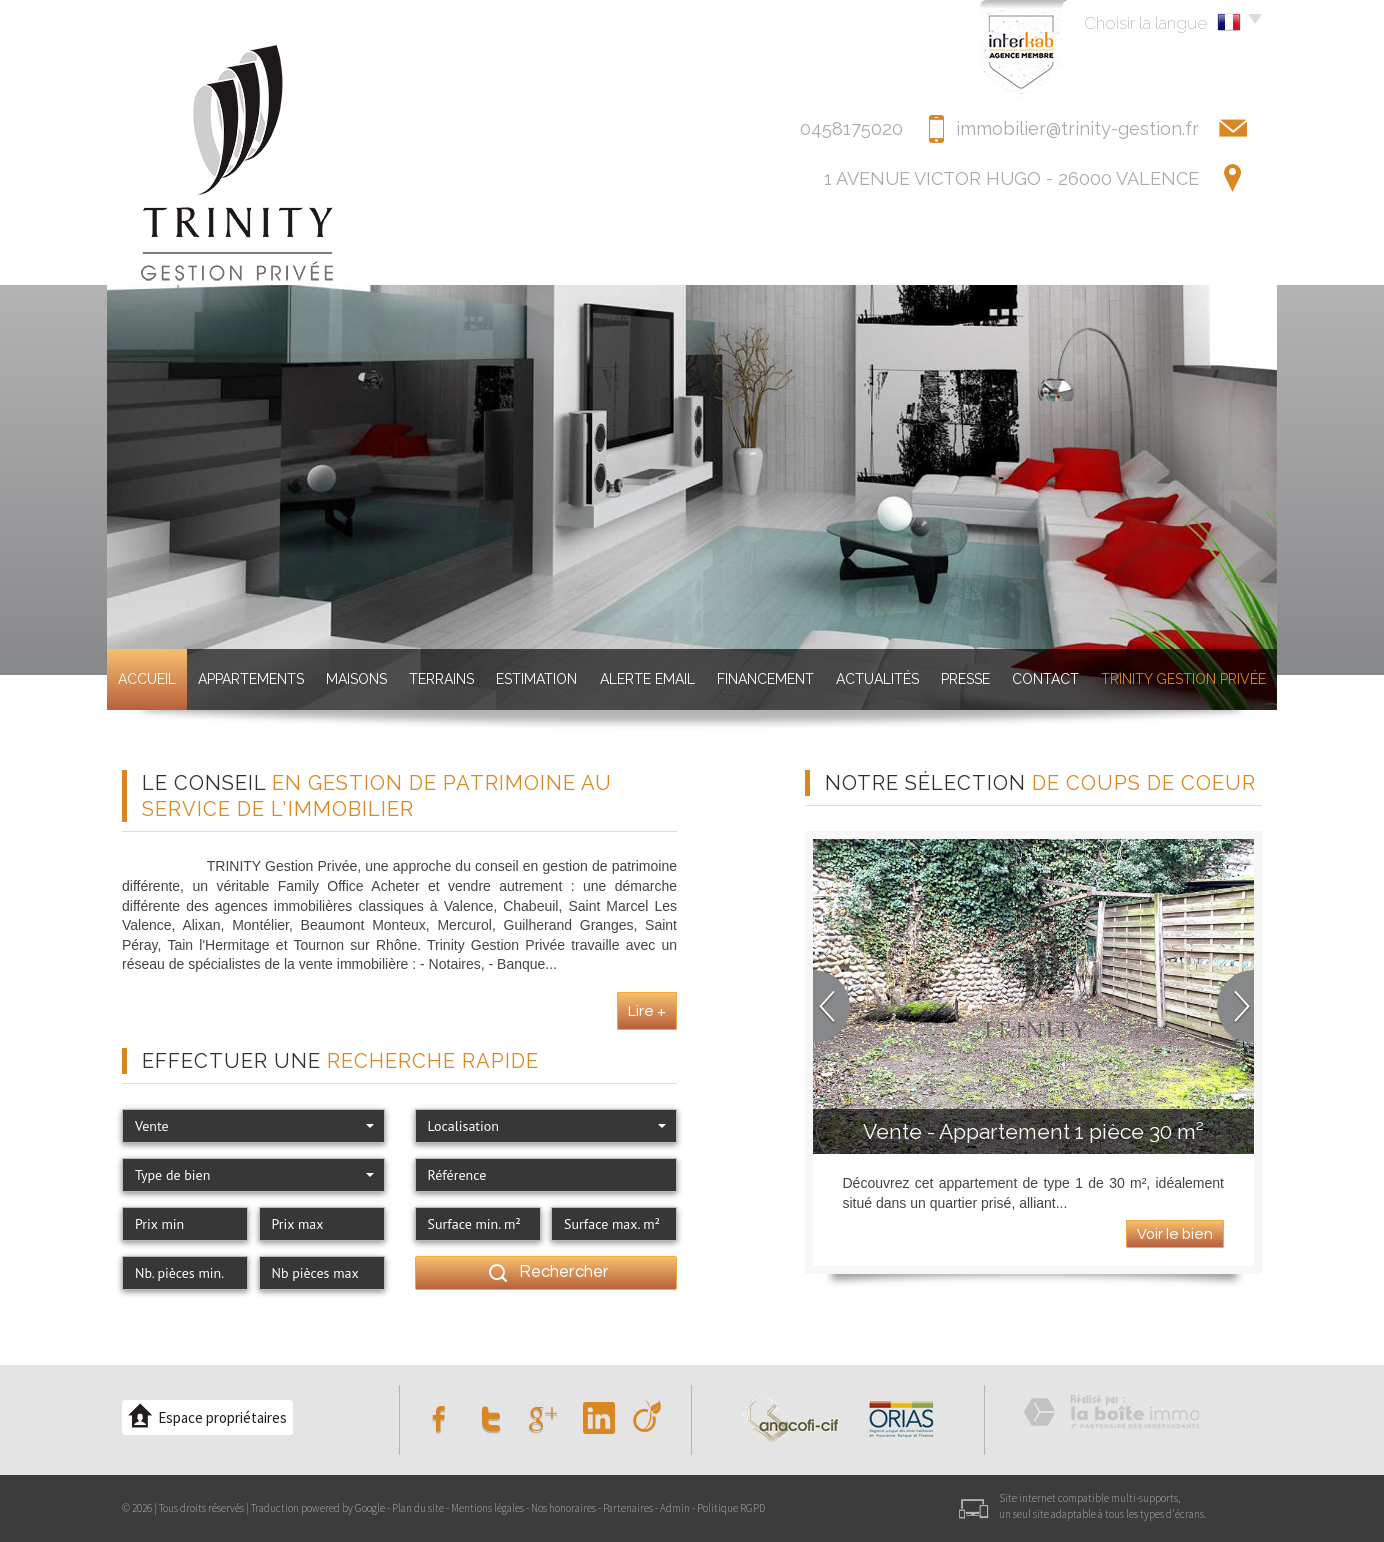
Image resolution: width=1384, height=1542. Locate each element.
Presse (965, 679)
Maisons (356, 679)
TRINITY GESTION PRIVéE (1183, 679)
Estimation (536, 679)
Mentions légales (487, 1508)
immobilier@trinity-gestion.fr (1077, 128)
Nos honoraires (563, 1508)
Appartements (251, 679)
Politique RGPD (731, 1508)
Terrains (441, 679)
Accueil (147, 679)
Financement (765, 679)
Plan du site (418, 1508)
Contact (1045, 679)
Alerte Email (647, 679)
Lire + (647, 1011)
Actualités (877, 679)
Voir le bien (1175, 1234)
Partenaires (628, 1508)
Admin (675, 1508)
